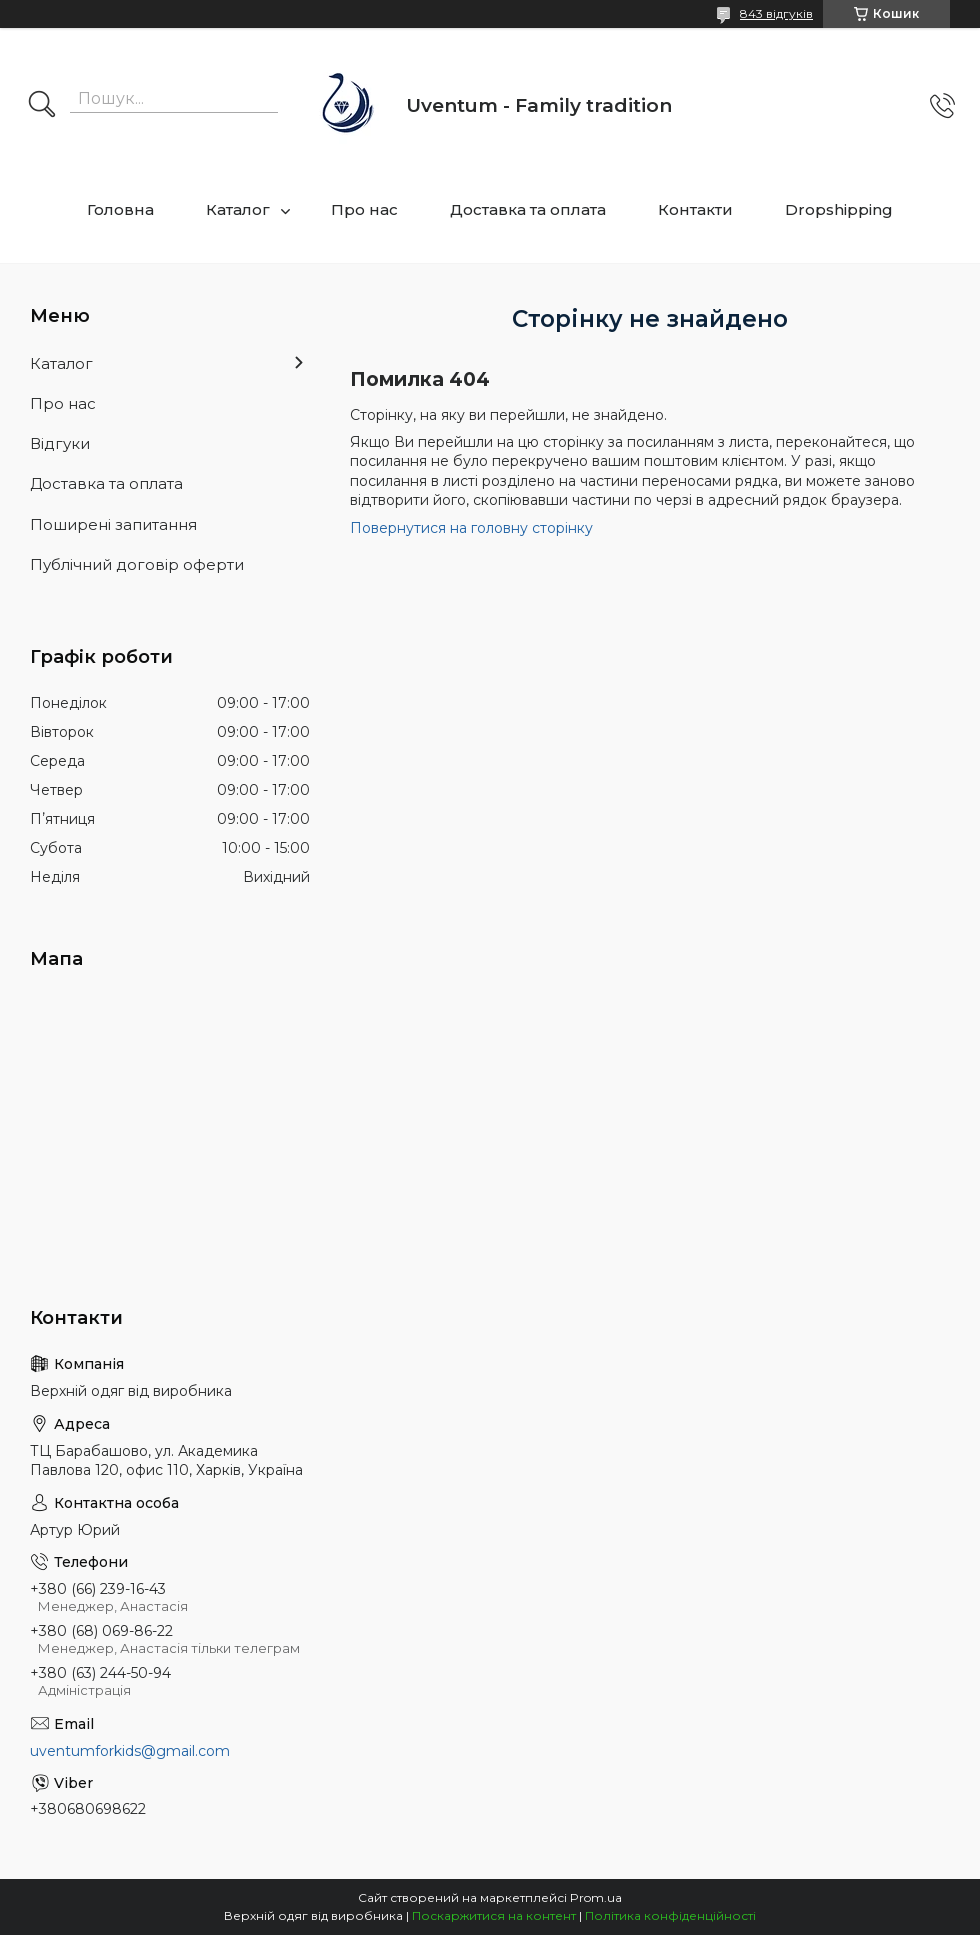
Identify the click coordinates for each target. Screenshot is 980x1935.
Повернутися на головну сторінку (471, 528)
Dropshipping (839, 209)
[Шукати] (42, 106)
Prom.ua (596, 1897)
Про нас (364, 209)
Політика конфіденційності (670, 1915)
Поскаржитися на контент (494, 1915)
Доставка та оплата (528, 209)
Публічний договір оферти (137, 564)
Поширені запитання (113, 524)
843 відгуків (776, 13)
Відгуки (60, 443)
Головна (120, 209)
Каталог (238, 209)
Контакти (695, 209)
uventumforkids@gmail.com (130, 1751)
